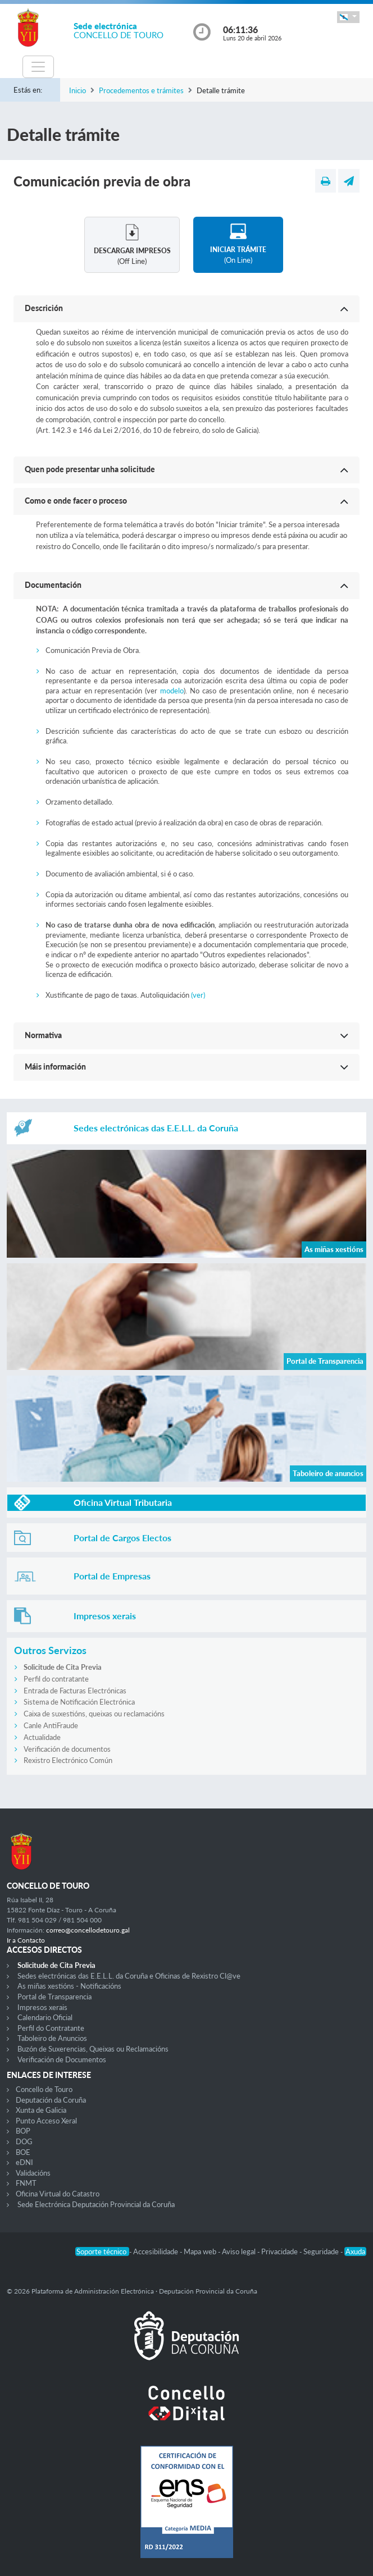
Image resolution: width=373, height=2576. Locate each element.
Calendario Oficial (44, 2017)
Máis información (55, 1066)
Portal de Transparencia (54, 1996)
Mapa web (201, 2251)
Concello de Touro (44, 2089)
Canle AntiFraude (51, 1725)
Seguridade (321, 2251)
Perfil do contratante (56, 1678)
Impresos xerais (42, 2007)
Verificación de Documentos (61, 2059)
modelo (172, 690)
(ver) (198, 994)
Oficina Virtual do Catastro (57, 2193)
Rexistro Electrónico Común (68, 1760)
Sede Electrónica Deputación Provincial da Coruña (96, 2204)
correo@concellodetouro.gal (88, 1930)
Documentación (53, 585)
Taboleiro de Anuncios (52, 2038)
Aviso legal (239, 2251)
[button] (348, 17)
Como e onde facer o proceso (76, 500)
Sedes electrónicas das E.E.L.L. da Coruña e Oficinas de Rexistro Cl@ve (128, 1975)
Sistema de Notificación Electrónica (79, 1701)
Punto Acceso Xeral (46, 2120)
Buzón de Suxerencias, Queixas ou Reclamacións (93, 2048)
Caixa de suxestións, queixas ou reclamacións (94, 1713)
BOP (23, 2130)
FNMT (26, 2182)
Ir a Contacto (26, 1940)
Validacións (33, 2172)
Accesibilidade (156, 2251)
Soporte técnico (102, 2251)
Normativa (43, 1035)
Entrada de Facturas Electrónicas (75, 1690)
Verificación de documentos (67, 1748)
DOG (24, 2141)
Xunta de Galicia (41, 2109)
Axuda (355, 2251)
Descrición (44, 308)
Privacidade (280, 2251)
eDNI (24, 2162)
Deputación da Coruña (51, 2099)
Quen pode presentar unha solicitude (90, 469)
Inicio (77, 90)
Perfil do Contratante (50, 2028)
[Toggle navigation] (38, 67)
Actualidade (42, 1737)
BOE (23, 2152)
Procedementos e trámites (141, 90)
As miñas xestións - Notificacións (69, 1985)
